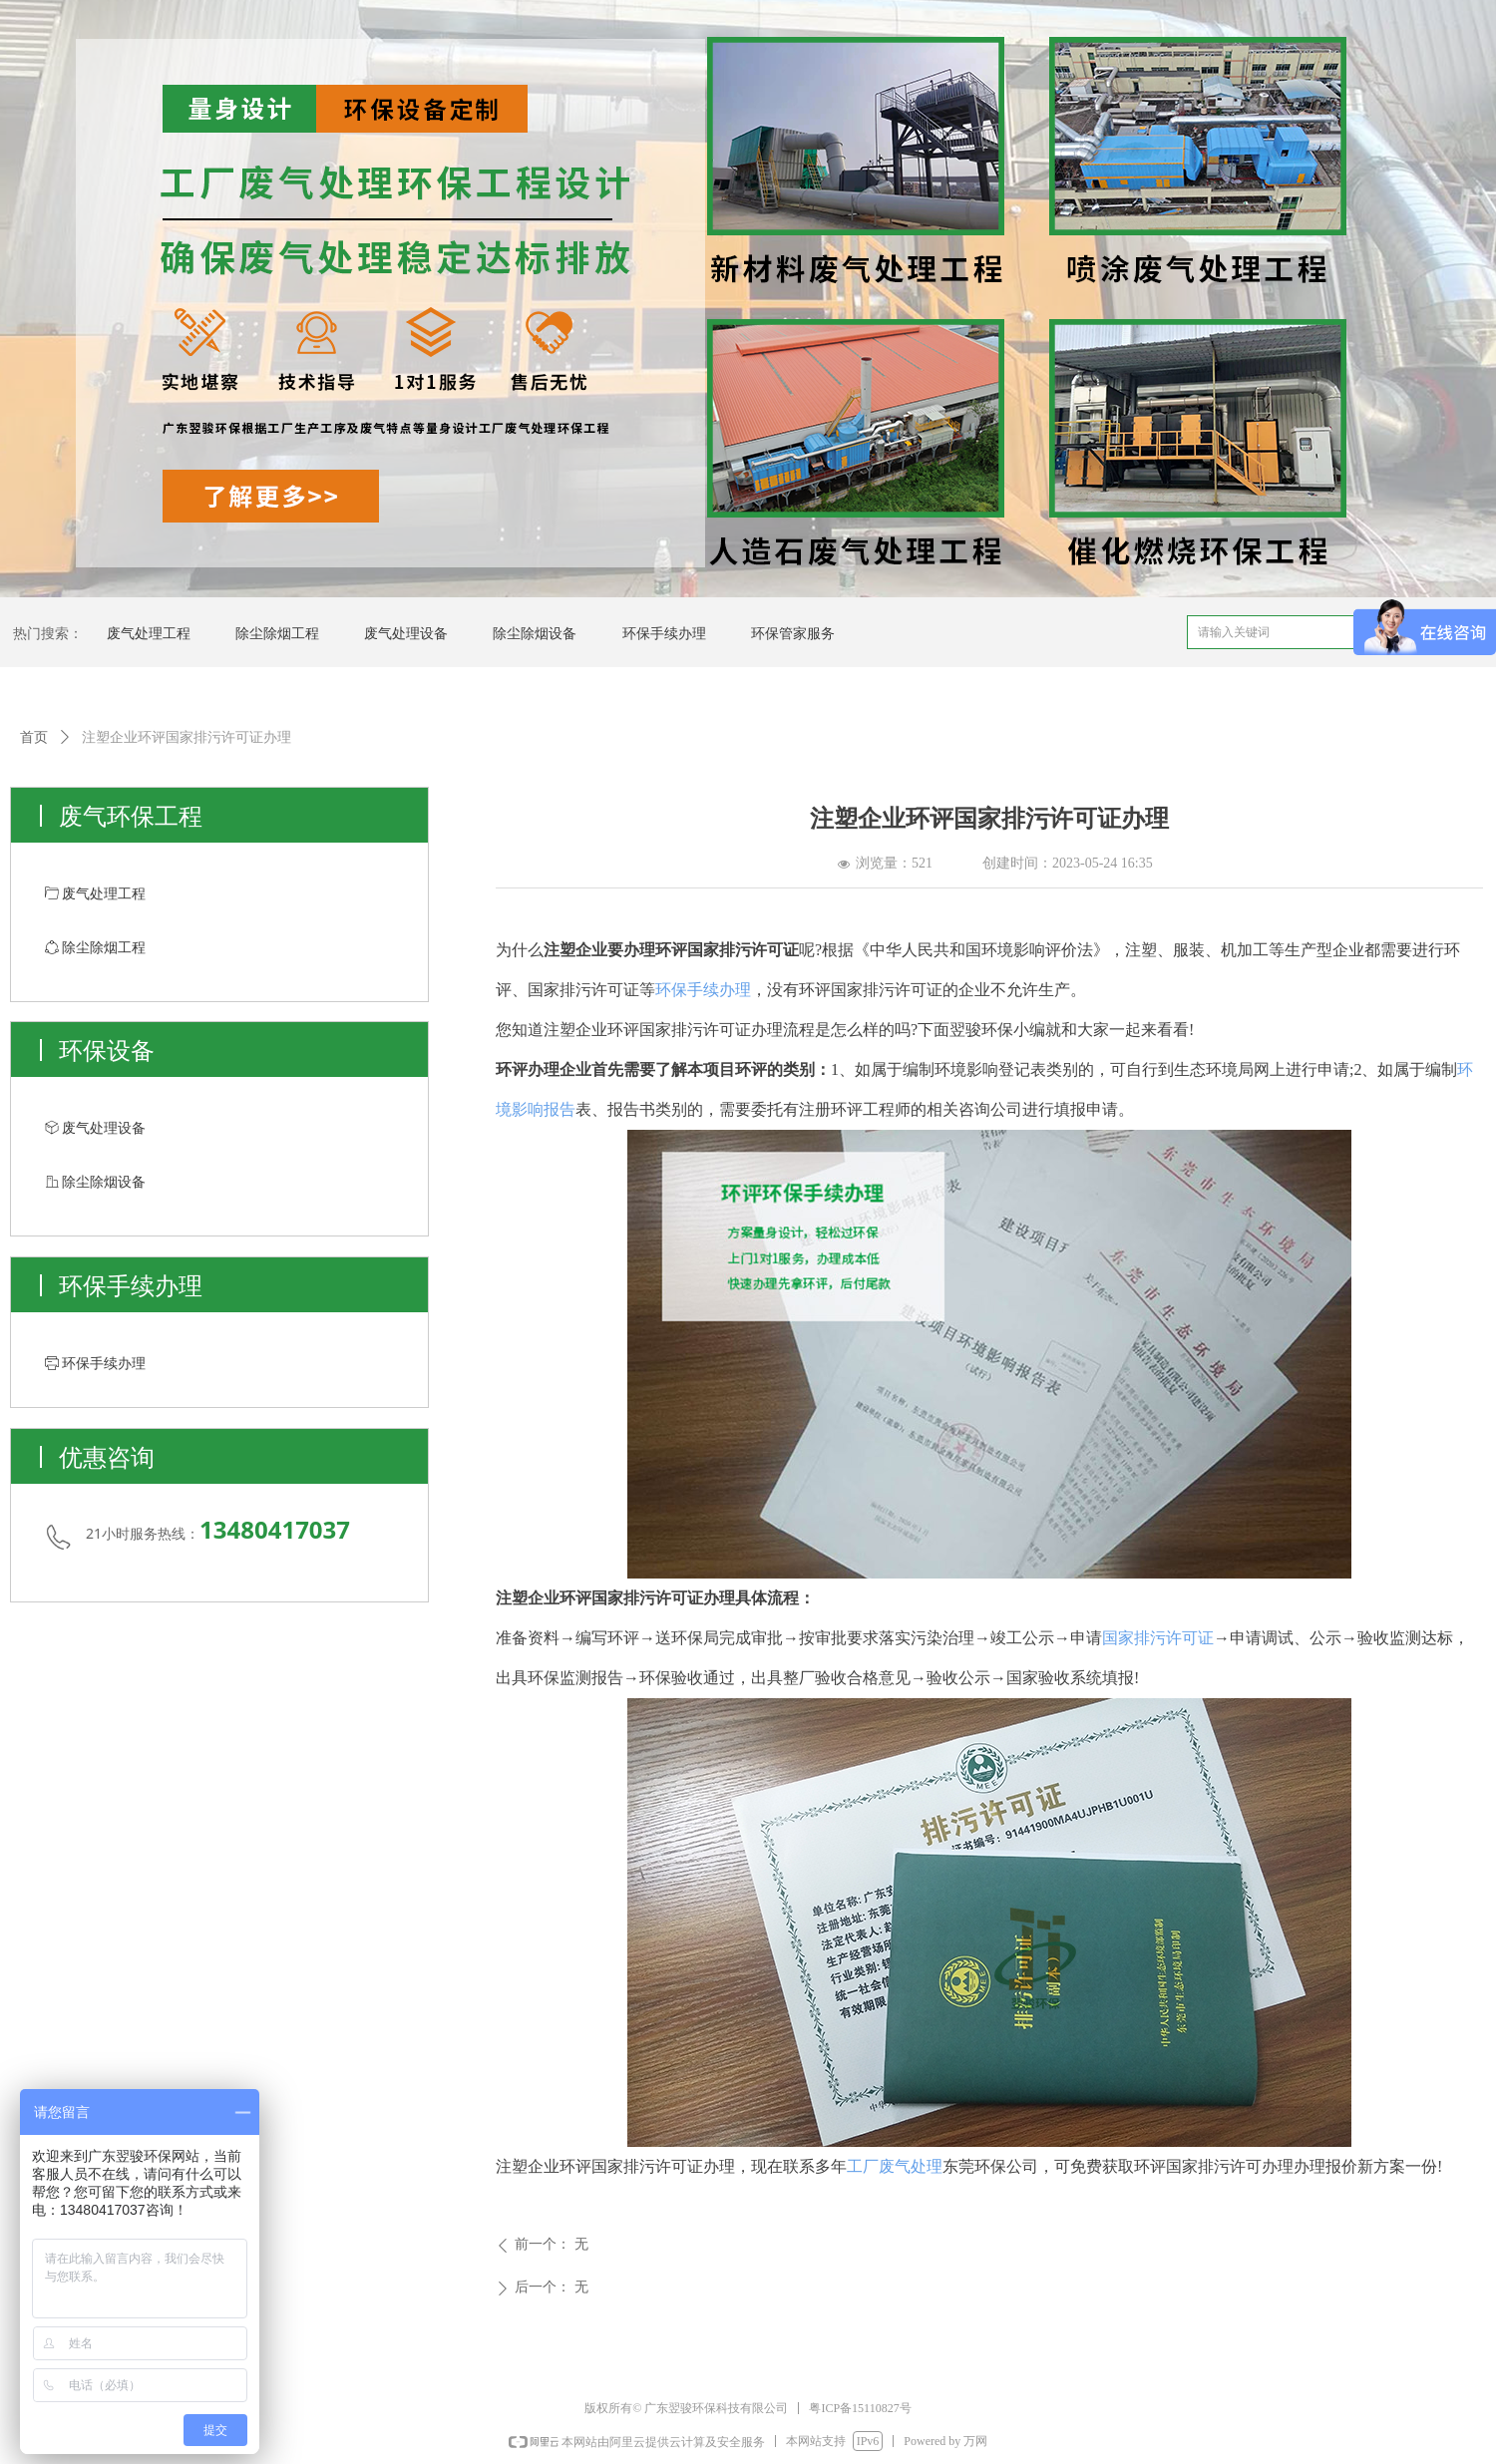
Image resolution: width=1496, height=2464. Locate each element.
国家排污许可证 (1158, 1637)
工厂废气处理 (894, 2166)
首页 (34, 737)
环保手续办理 (703, 989)
